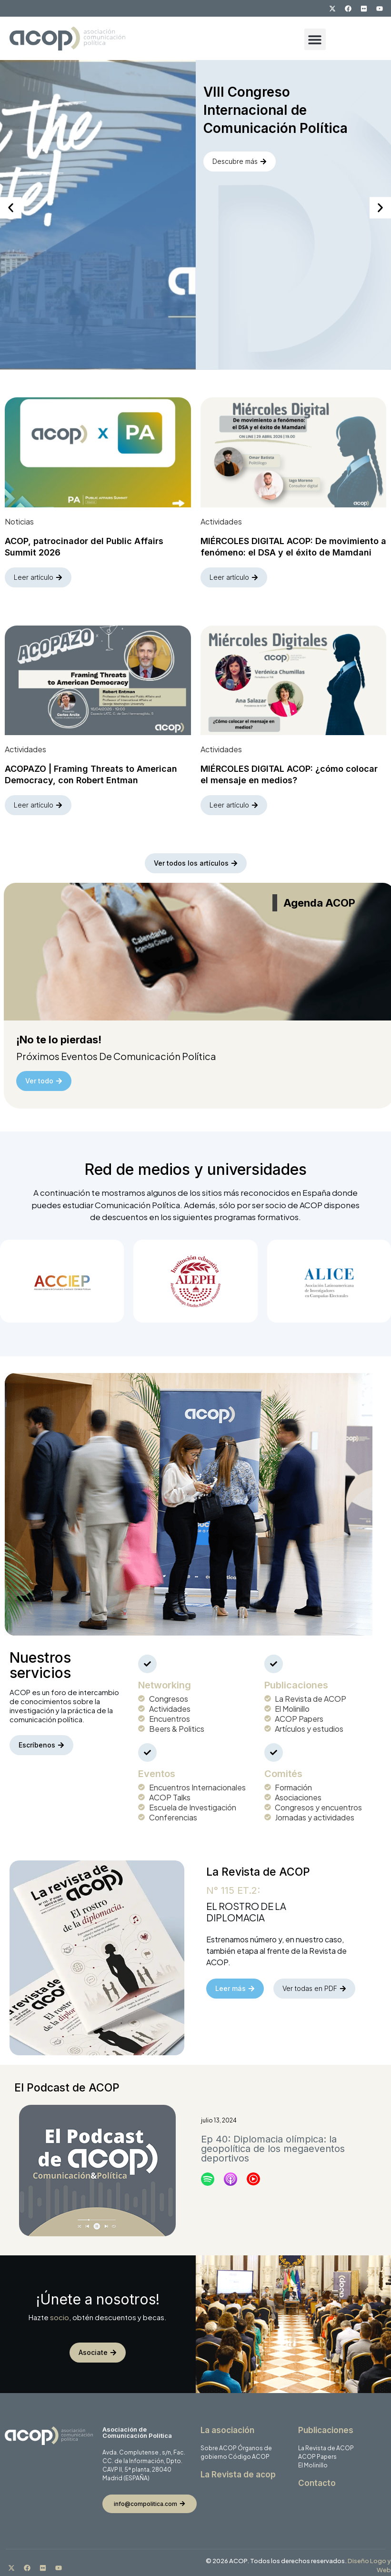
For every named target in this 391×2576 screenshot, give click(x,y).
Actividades (221, 519)
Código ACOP (249, 2451)
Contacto (317, 2478)
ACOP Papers (317, 2451)
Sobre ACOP (219, 2442)
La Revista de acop (238, 2469)
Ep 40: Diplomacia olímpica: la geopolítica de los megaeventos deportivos (273, 2143)
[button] (315, 39)
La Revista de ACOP (326, 2442)
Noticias (19, 519)
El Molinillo (313, 2460)
